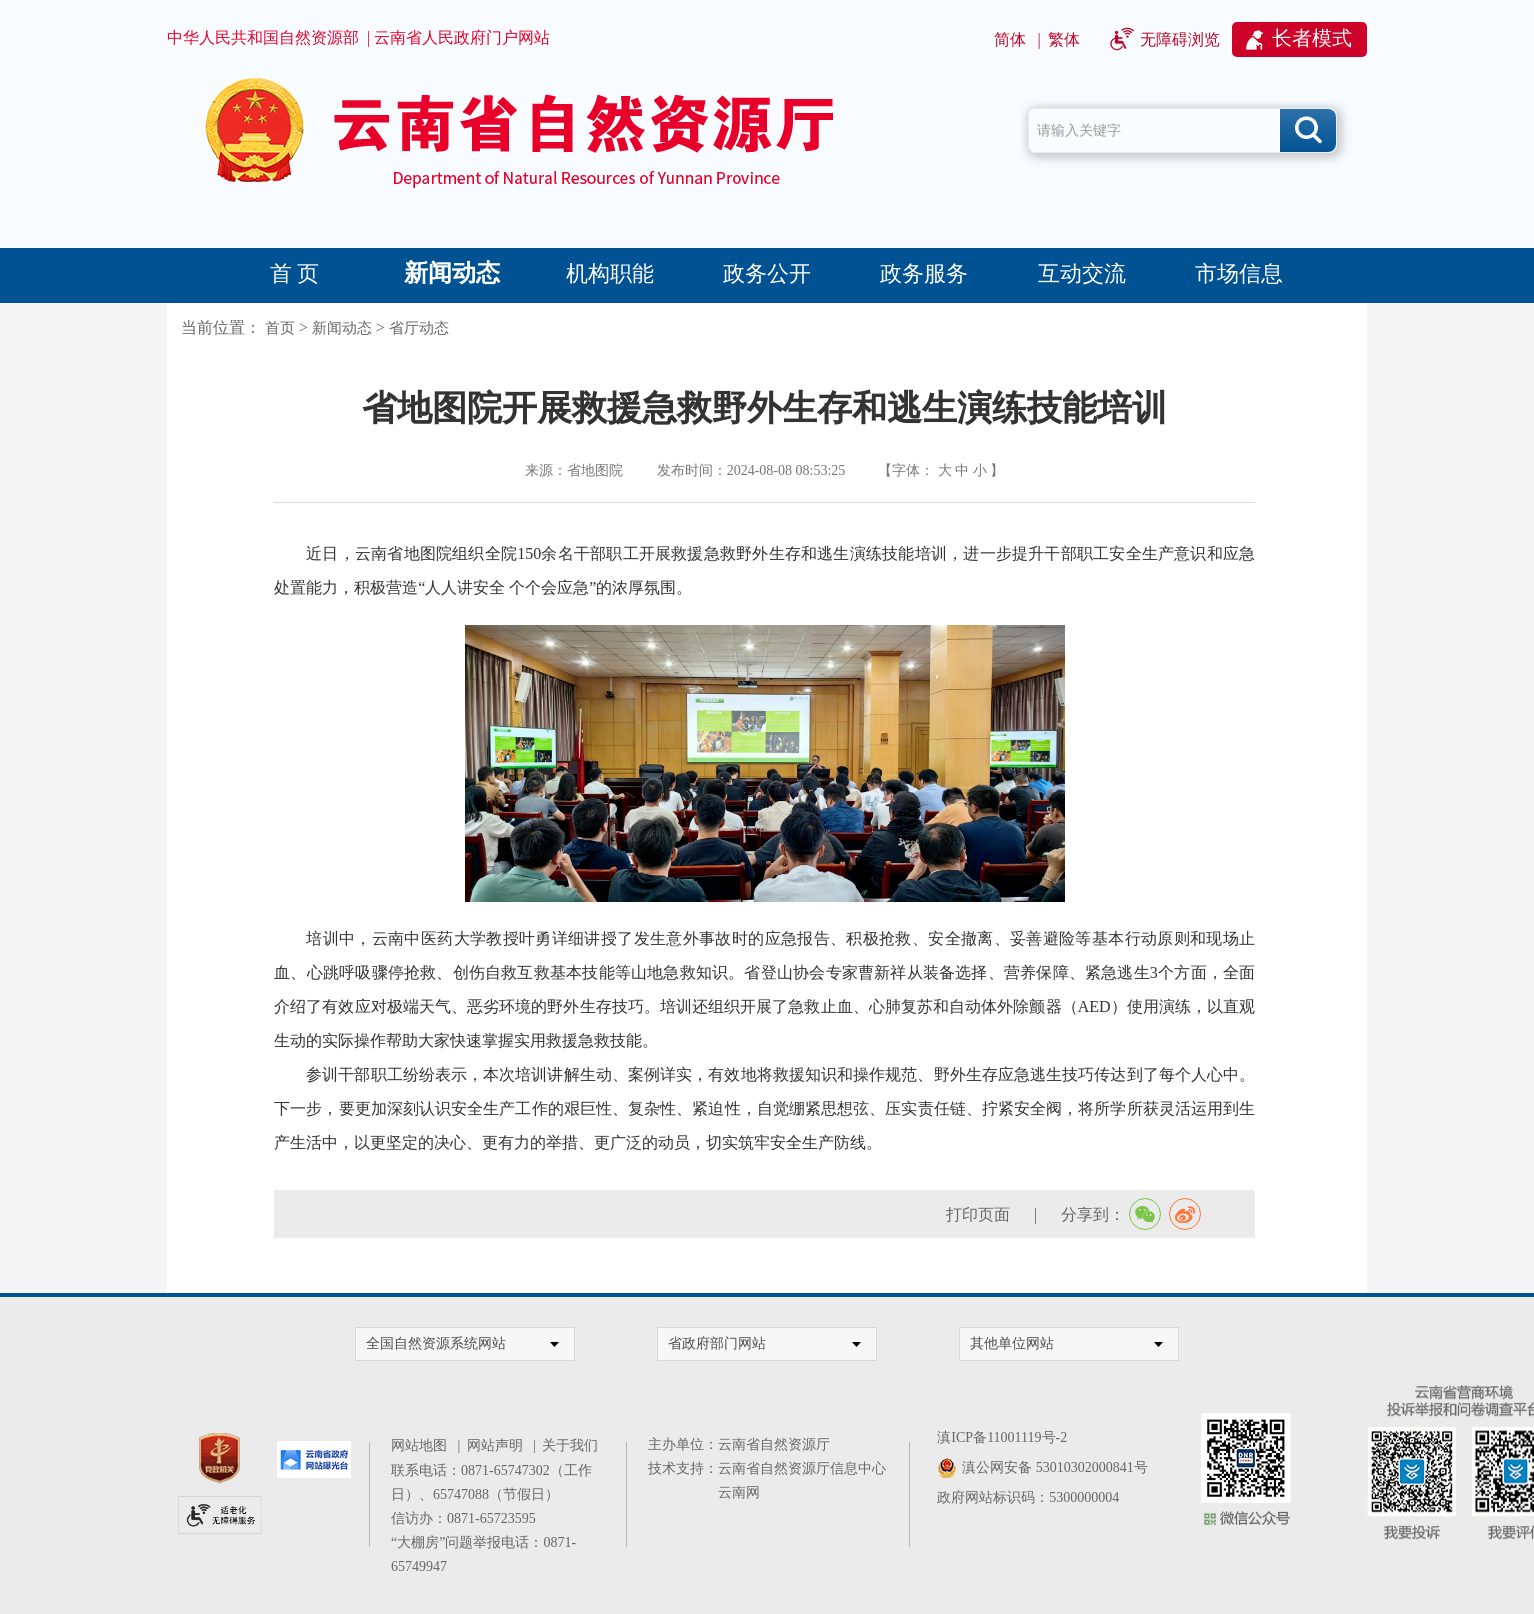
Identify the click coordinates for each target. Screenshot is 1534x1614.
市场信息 (1239, 273)
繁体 (1064, 39)
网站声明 (498, 1445)
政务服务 (924, 273)
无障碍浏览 (1180, 39)
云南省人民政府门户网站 (462, 37)
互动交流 (1082, 273)
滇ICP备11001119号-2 (1002, 1437)
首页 (280, 328)
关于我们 (570, 1445)
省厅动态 (419, 328)
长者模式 (1312, 38)
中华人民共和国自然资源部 (263, 37)
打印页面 (978, 1214)
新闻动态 (452, 273)
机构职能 (610, 273)
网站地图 (422, 1445)
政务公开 (767, 273)
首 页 (295, 273)
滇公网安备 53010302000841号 (1055, 1467)
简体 (1010, 39)
